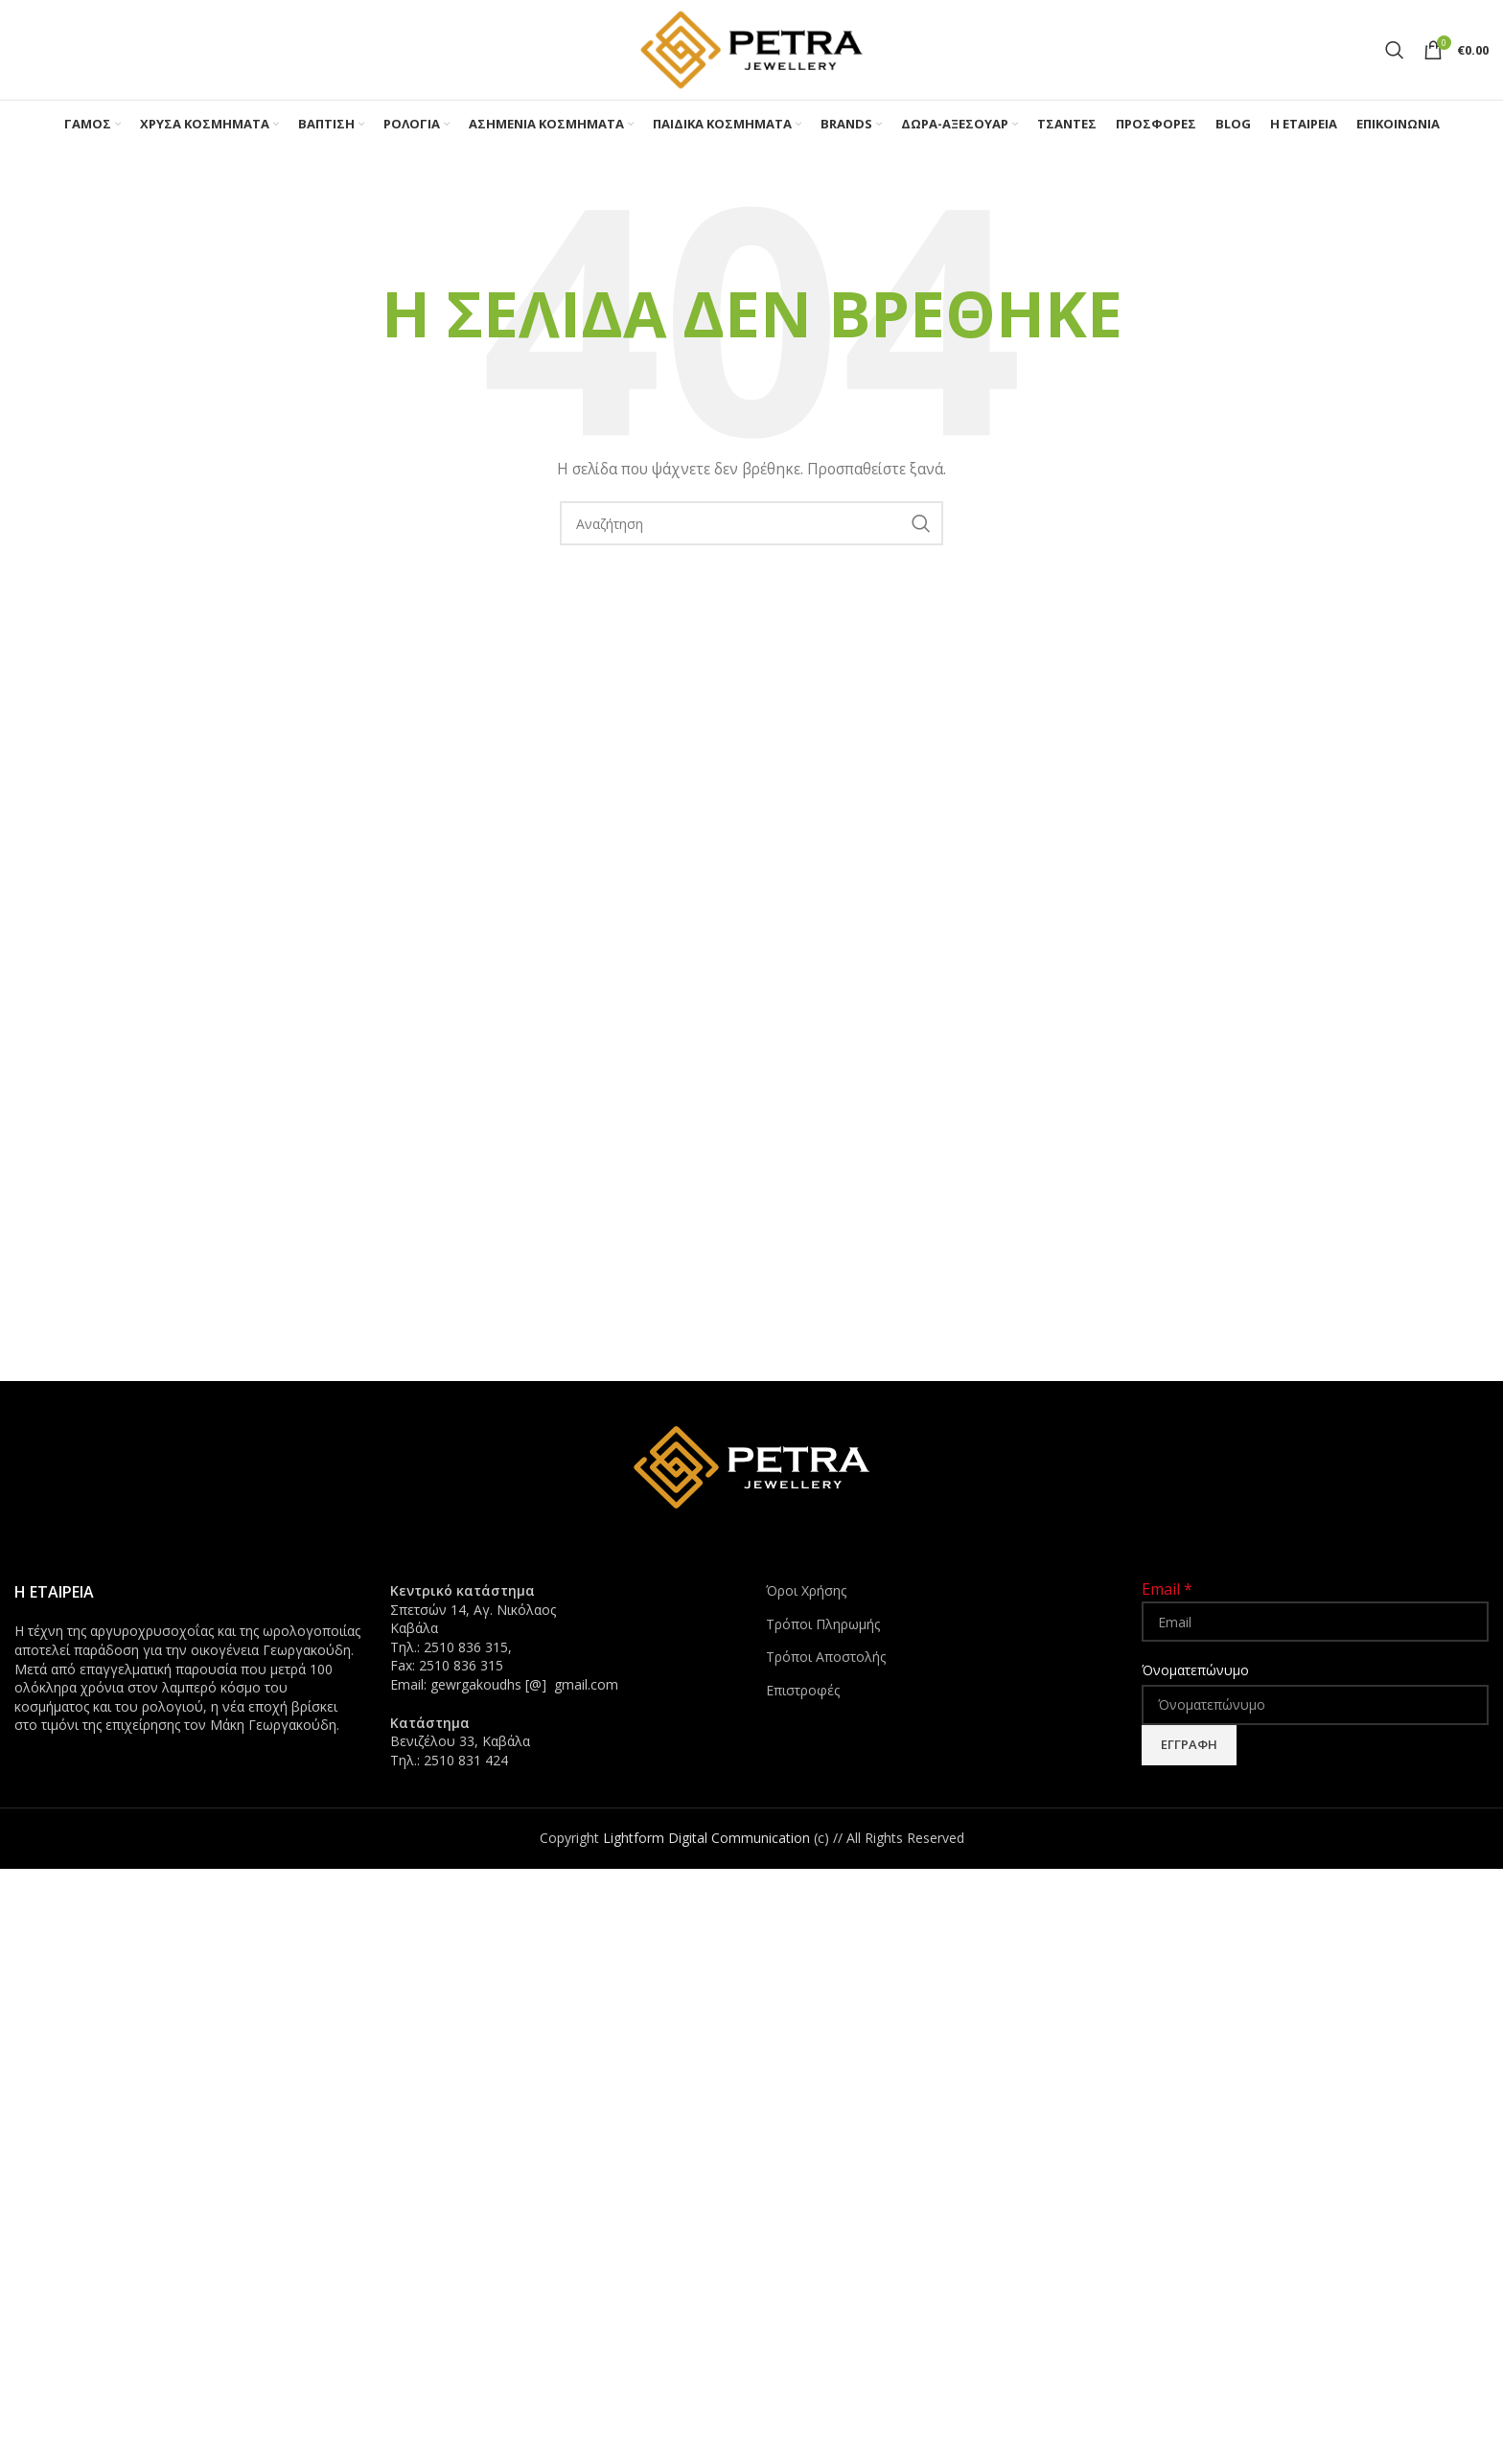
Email (1167, 1589)
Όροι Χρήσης (806, 1590)
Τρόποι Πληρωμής (823, 1624)
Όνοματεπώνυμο (1195, 1670)
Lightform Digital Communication (706, 1838)
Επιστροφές (803, 1690)
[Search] (1395, 50)
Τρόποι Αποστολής (826, 1656)
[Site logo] (751, 48)
